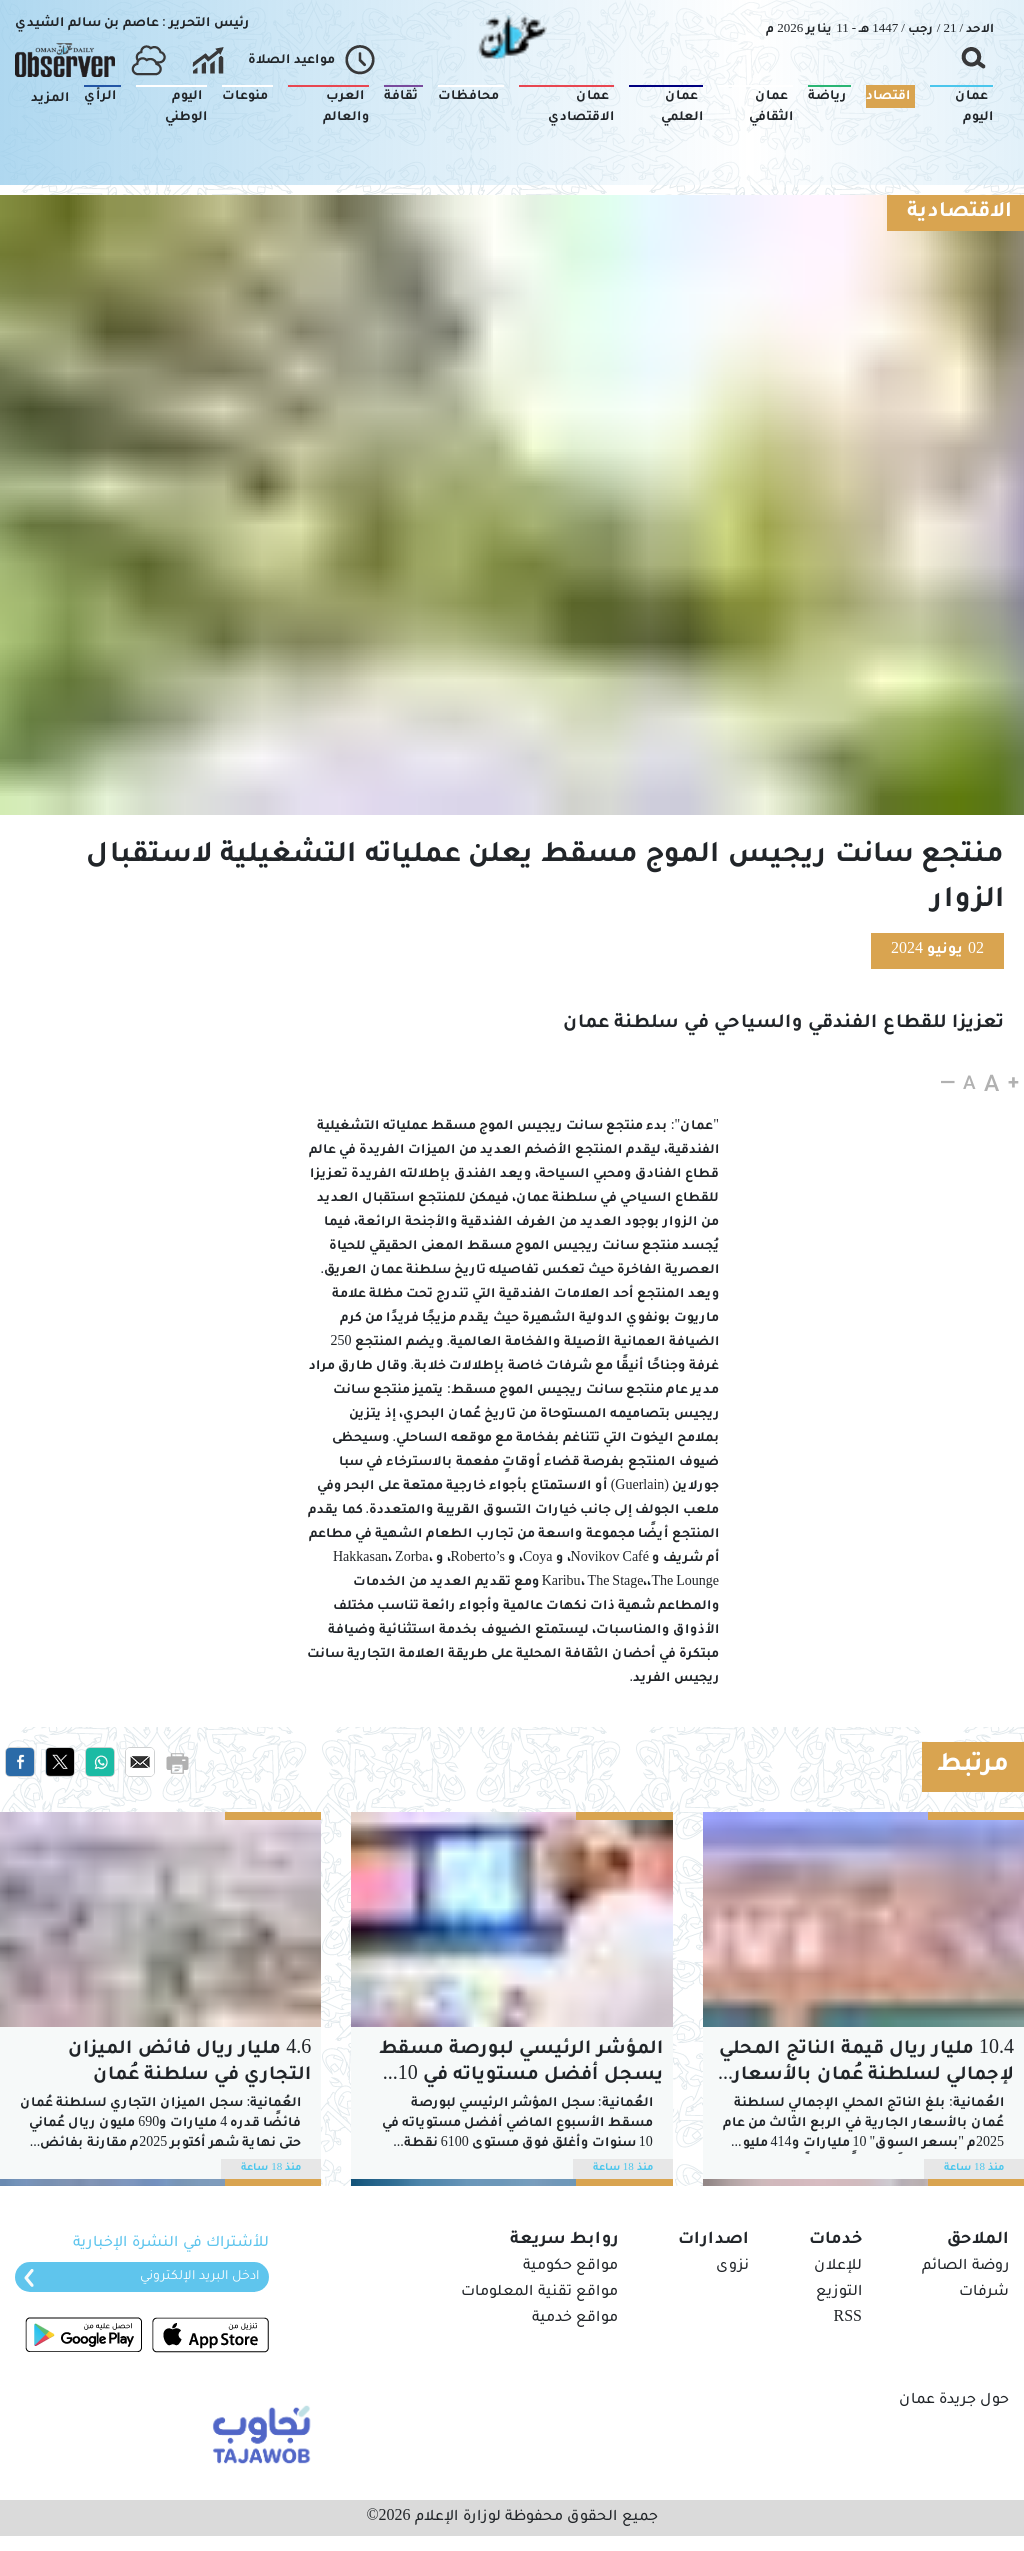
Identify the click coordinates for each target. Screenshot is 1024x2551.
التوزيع (839, 2293)
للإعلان (838, 2267)
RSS (848, 2319)
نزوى (732, 2267)
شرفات (984, 2293)
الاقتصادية (959, 213)
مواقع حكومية (570, 2267)
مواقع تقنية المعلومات (539, 2293)
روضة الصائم (965, 2267)
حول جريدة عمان (954, 2401)
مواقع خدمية (575, 2319)
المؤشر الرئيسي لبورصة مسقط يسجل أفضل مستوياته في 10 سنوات (521, 2064)
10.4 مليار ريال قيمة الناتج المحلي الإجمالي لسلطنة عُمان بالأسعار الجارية (866, 2064)
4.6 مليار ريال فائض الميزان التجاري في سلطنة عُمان (189, 2063)
